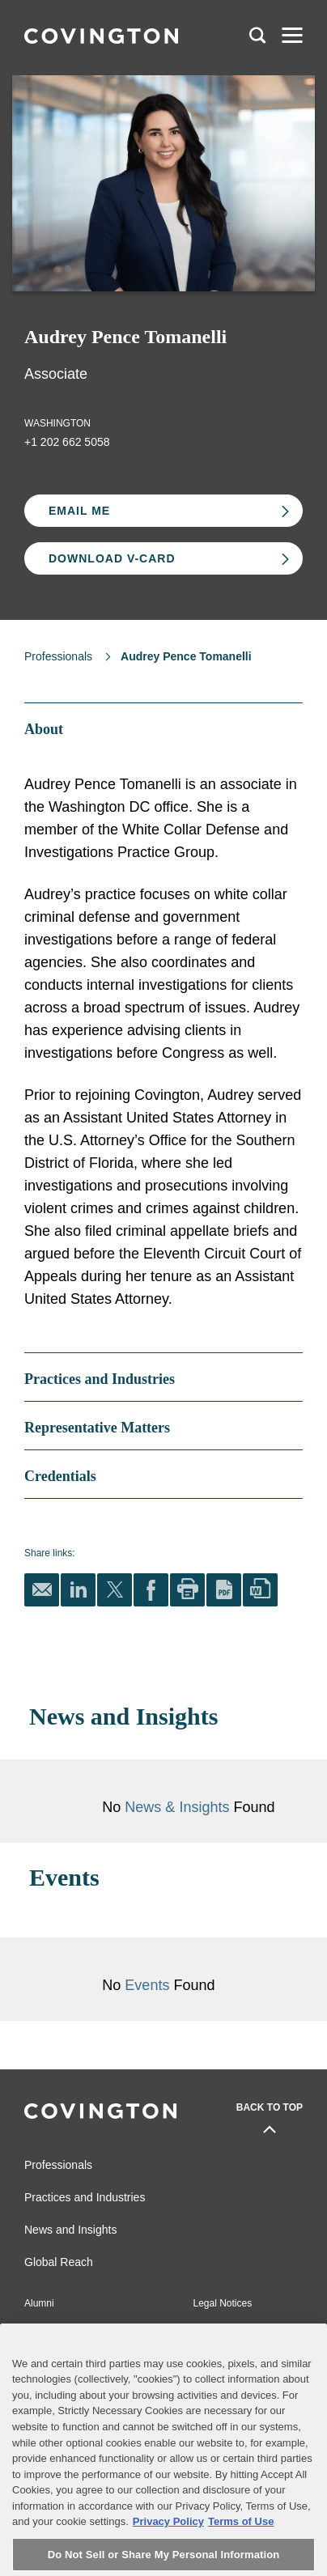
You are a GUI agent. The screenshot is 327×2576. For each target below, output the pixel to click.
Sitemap (211, 2327)
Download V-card (112, 558)
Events (149, 1985)
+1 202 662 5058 (67, 441)
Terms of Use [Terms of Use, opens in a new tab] (241, 2557)
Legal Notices (223, 2303)
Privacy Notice (55, 2351)
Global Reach (58, 2262)
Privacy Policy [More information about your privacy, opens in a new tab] (168, 2557)
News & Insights (177, 1807)
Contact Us (48, 2327)
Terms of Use (222, 2351)
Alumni (39, 2303)
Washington (57, 423)
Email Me (79, 510)
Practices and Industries (84, 2197)
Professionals (58, 656)
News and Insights (70, 2229)
